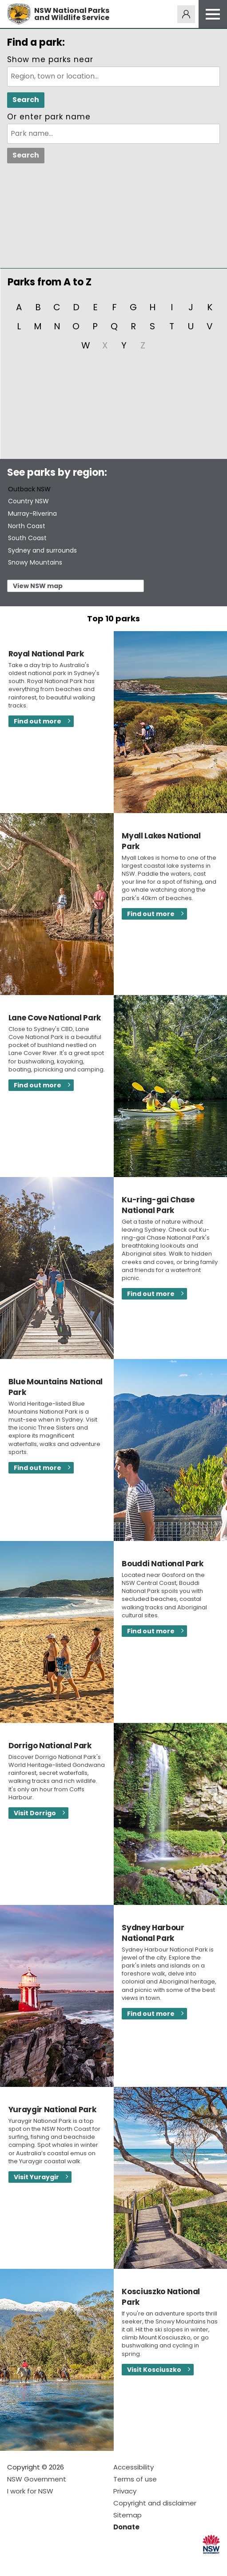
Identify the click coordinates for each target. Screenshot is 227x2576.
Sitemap (127, 2515)
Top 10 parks (113, 618)
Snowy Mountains (35, 562)
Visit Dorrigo (35, 1813)
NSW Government (36, 2479)
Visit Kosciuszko (154, 2369)
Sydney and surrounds (42, 550)
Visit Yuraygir (36, 2177)
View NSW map (38, 585)
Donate (126, 2527)
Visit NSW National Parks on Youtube (53, 2562)
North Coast (26, 526)
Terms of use (135, 2479)
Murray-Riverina (32, 513)
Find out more (37, 721)
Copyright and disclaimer (154, 2503)
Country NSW (28, 501)
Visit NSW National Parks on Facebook (15, 2562)
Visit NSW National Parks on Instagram (34, 2562)
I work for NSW (30, 2491)
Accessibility (133, 2467)
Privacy (124, 2491)
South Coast (27, 537)
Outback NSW (29, 489)
